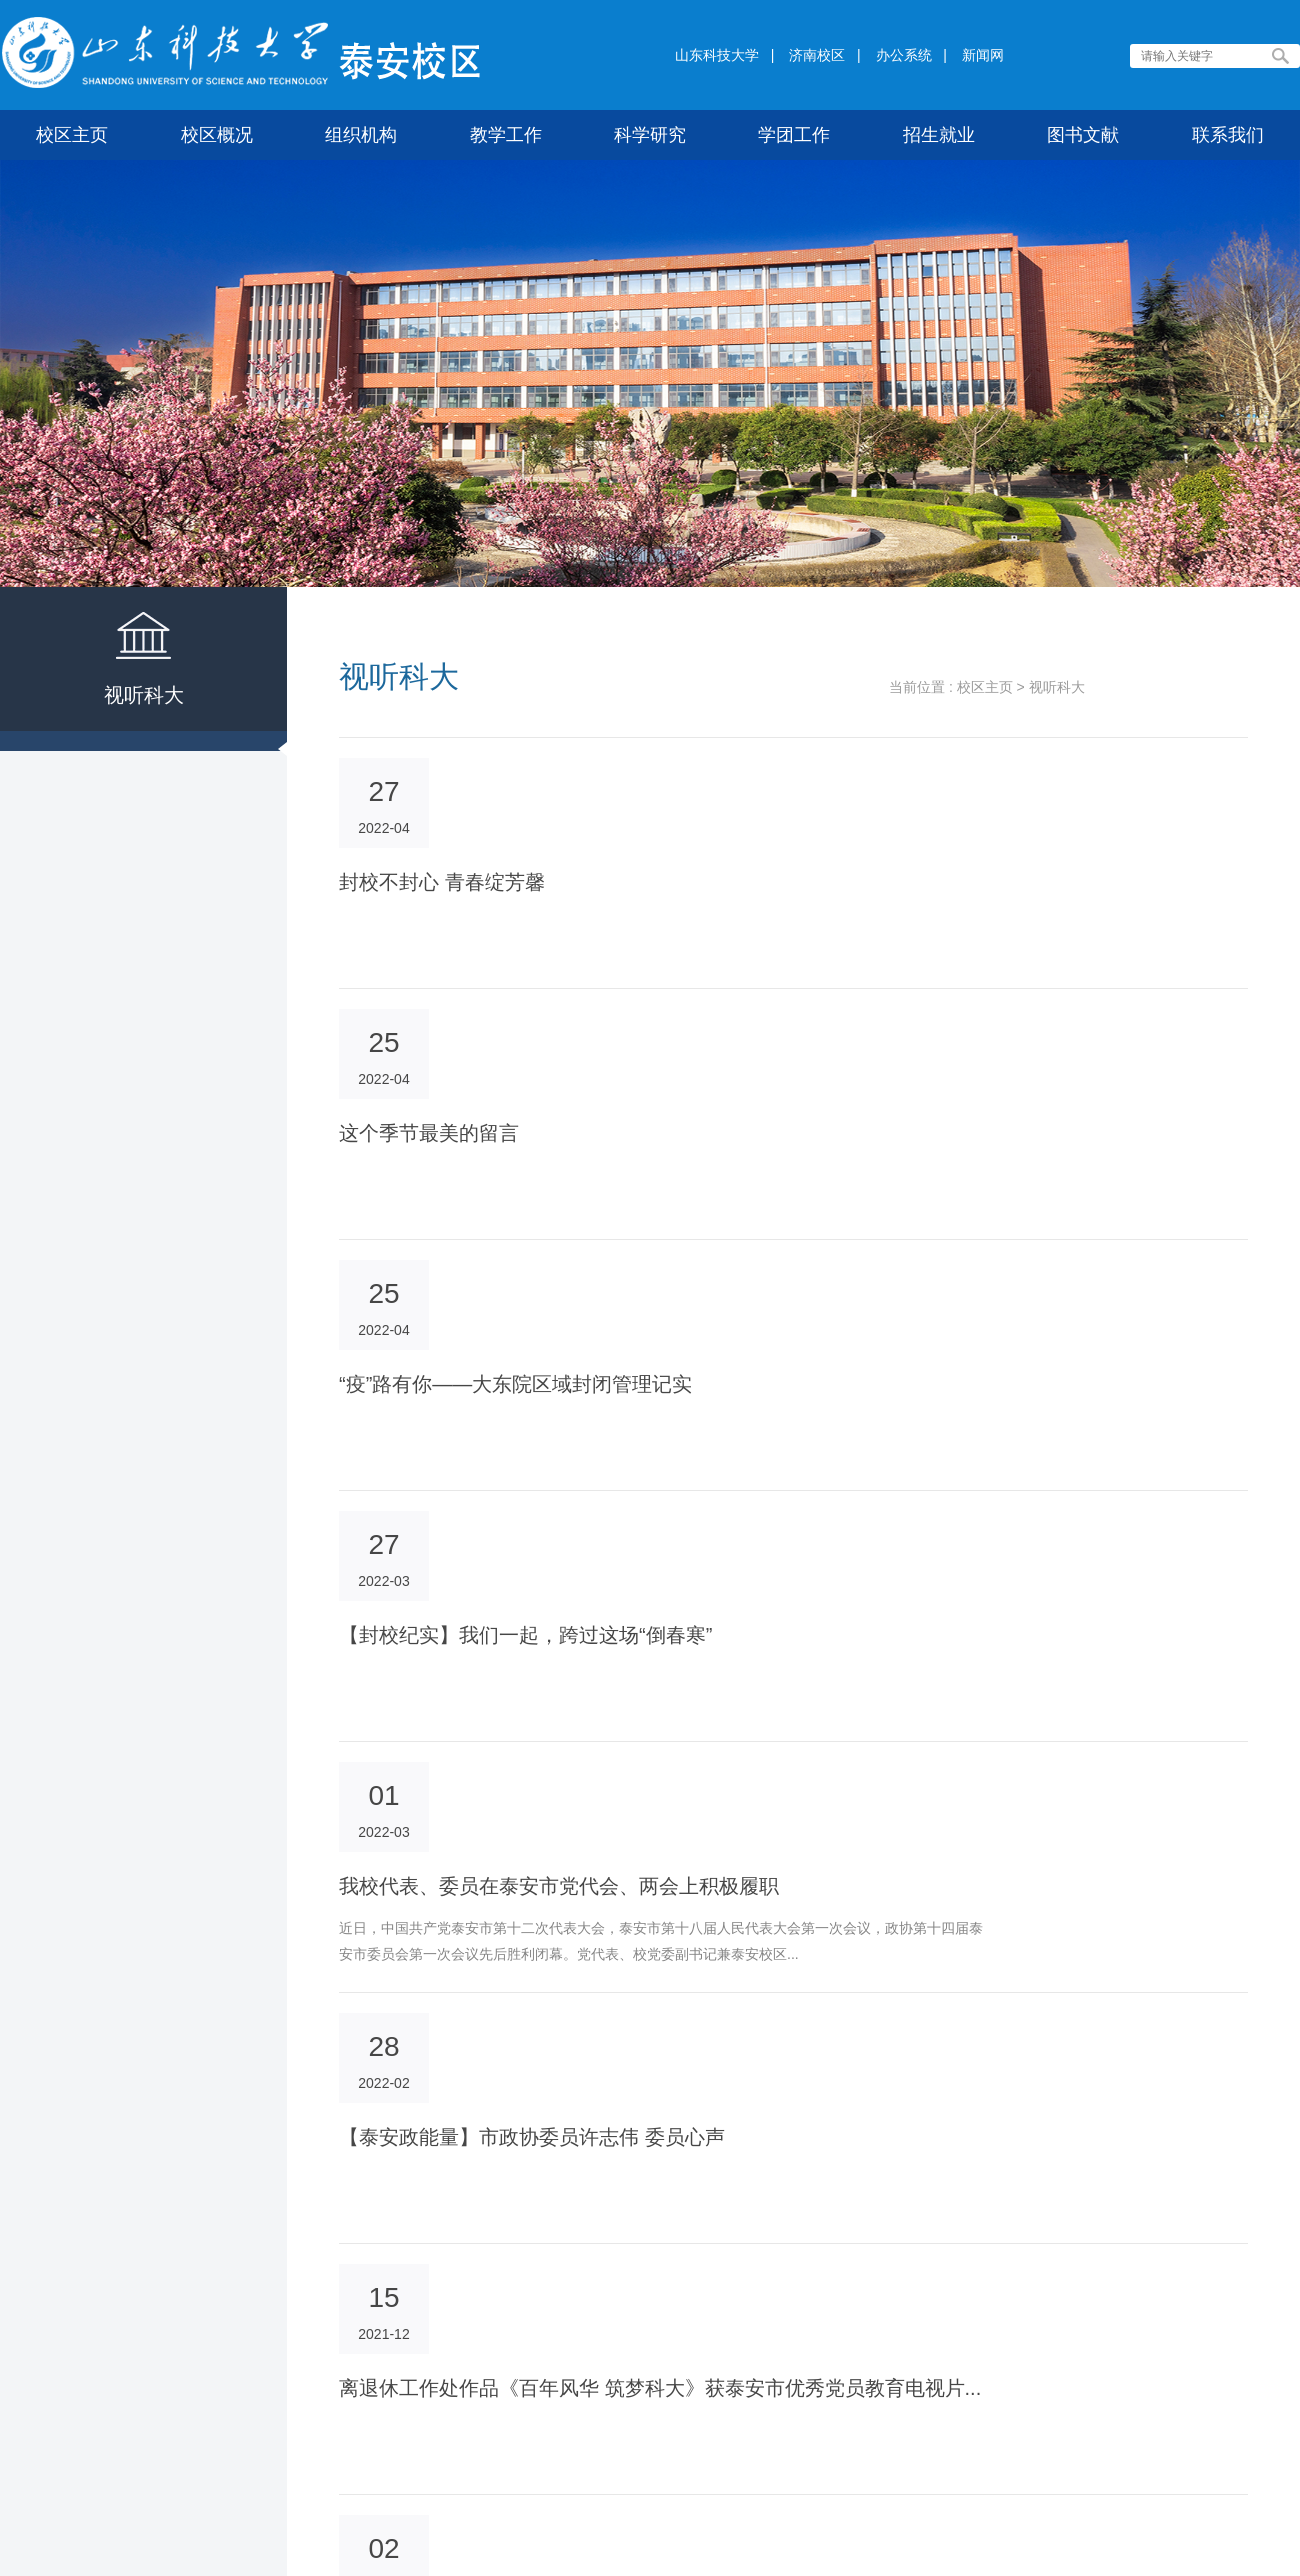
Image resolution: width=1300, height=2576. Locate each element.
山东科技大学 (717, 55)
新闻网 (983, 55)
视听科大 (1057, 687)
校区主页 (985, 687)
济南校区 (817, 55)
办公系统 (904, 55)
